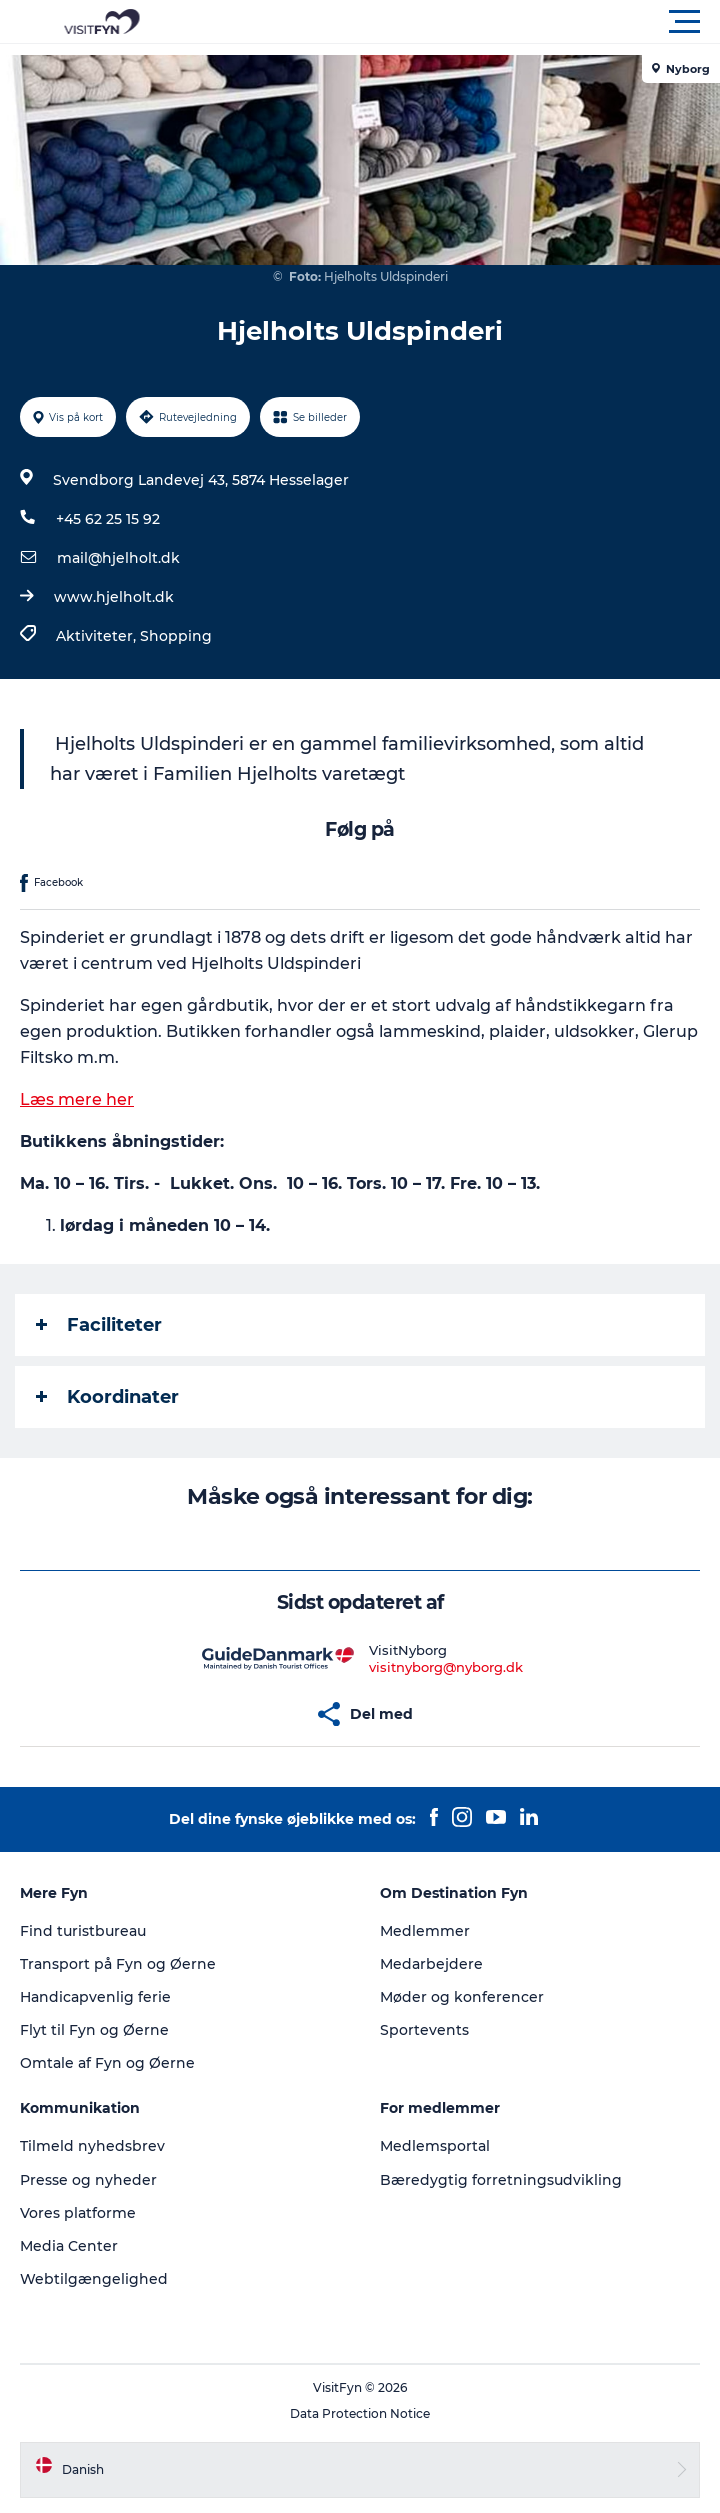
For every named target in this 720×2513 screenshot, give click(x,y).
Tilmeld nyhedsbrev (92, 2146)
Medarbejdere (431, 1964)
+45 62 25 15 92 (108, 519)
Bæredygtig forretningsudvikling (501, 2180)
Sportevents (424, 2030)
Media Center (69, 2246)
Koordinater (107, 1397)
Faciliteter (99, 1325)
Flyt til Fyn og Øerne (94, 2030)
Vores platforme (78, 2213)
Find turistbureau (83, 1931)
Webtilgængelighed (94, 2279)
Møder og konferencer (462, 1997)
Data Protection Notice (360, 2413)
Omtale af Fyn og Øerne (107, 2063)
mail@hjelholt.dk (118, 558)
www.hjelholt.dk (114, 597)
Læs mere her (77, 1099)
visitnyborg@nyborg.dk (446, 1667)
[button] (450, 22)
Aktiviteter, (98, 636)
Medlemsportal (435, 2146)
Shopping (176, 636)
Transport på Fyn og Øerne (118, 1964)
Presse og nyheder (88, 2180)
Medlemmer (425, 1931)
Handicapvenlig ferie (95, 1997)
